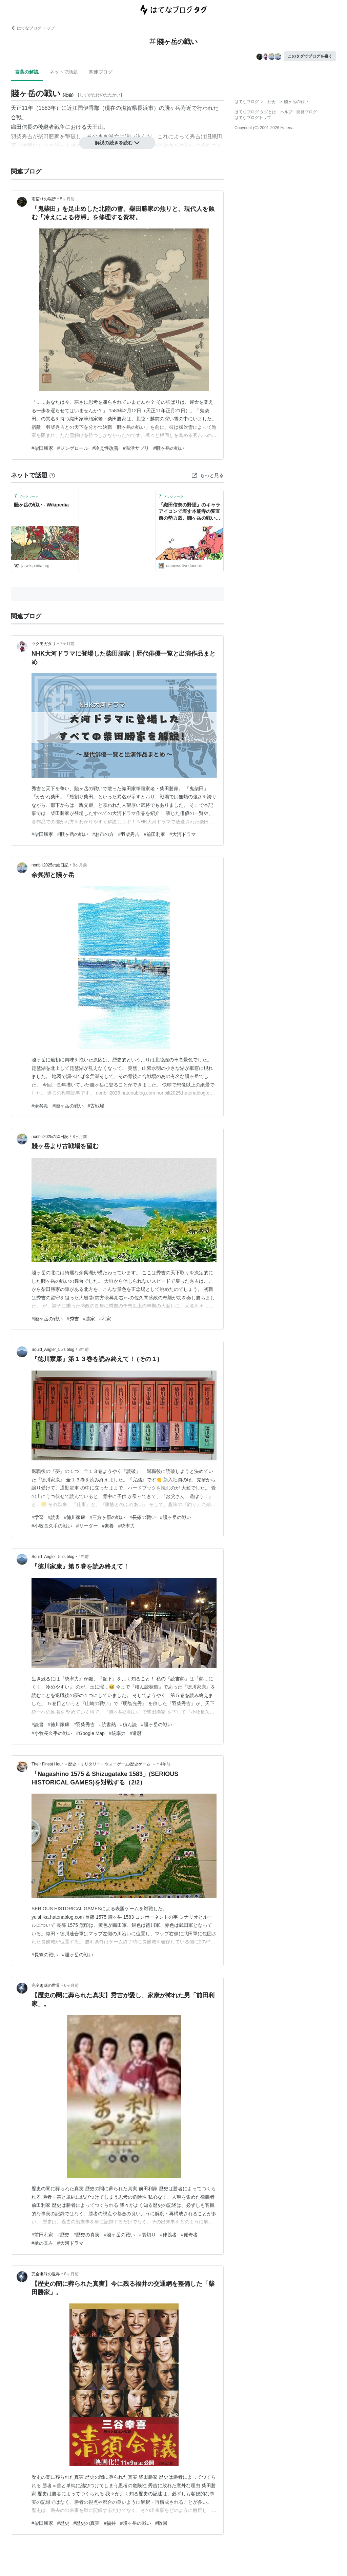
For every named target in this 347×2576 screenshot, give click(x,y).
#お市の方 (103, 834)
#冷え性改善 (106, 448)
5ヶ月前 (67, 199)
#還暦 (136, 1733)
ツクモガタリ (44, 643)
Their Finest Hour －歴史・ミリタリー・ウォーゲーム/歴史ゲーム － (94, 1764)
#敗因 (161, 2523)
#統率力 (126, 1526)
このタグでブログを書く (310, 56)
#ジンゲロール (72, 448)
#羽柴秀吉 (129, 834)
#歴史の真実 (87, 2234)
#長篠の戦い (142, 1517)
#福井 (110, 2523)
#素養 (108, 1526)
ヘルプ (286, 111)
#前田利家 (154, 834)
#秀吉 (73, 1318)
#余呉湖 (40, 1106)
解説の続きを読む (117, 142)
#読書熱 (107, 1724)
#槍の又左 (42, 2243)
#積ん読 (128, 1724)
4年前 (84, 1556)
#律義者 (168, 2234)
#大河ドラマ (182, 834)
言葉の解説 (27, 72)
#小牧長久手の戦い (52, 1526)
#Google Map (90, 1733)
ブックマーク (26, 496)
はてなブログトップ (252, 117)
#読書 (54, 1517)
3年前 (84, 1349)
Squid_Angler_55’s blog (53, 1349)
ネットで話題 (63, 72)
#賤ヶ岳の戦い (168, 448)
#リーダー (87, 1526)
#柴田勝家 (42, 448)
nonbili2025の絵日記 (50, 865)
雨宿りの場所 (44, 199)
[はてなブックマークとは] (52, 475)
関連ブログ (101, 72)
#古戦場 (96, 1106)
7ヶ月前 (67, 643)
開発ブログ (307, 111)
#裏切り (147, 2234)
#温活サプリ (136, 448)
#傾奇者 (189, 2234)
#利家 (105, 1318)
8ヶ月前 (80, 865)
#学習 (38, 1517)
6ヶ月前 (71, 1985)
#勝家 (89, 1318)
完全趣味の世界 (46, 1985)
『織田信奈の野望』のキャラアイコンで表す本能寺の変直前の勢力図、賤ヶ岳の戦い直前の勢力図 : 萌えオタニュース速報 (189, 512)
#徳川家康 (75, 1517)
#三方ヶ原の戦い (107, 1517)
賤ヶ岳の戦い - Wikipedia (41, 504)
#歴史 (63, 2234)
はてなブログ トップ (33, 28)
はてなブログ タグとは (255, 111)
